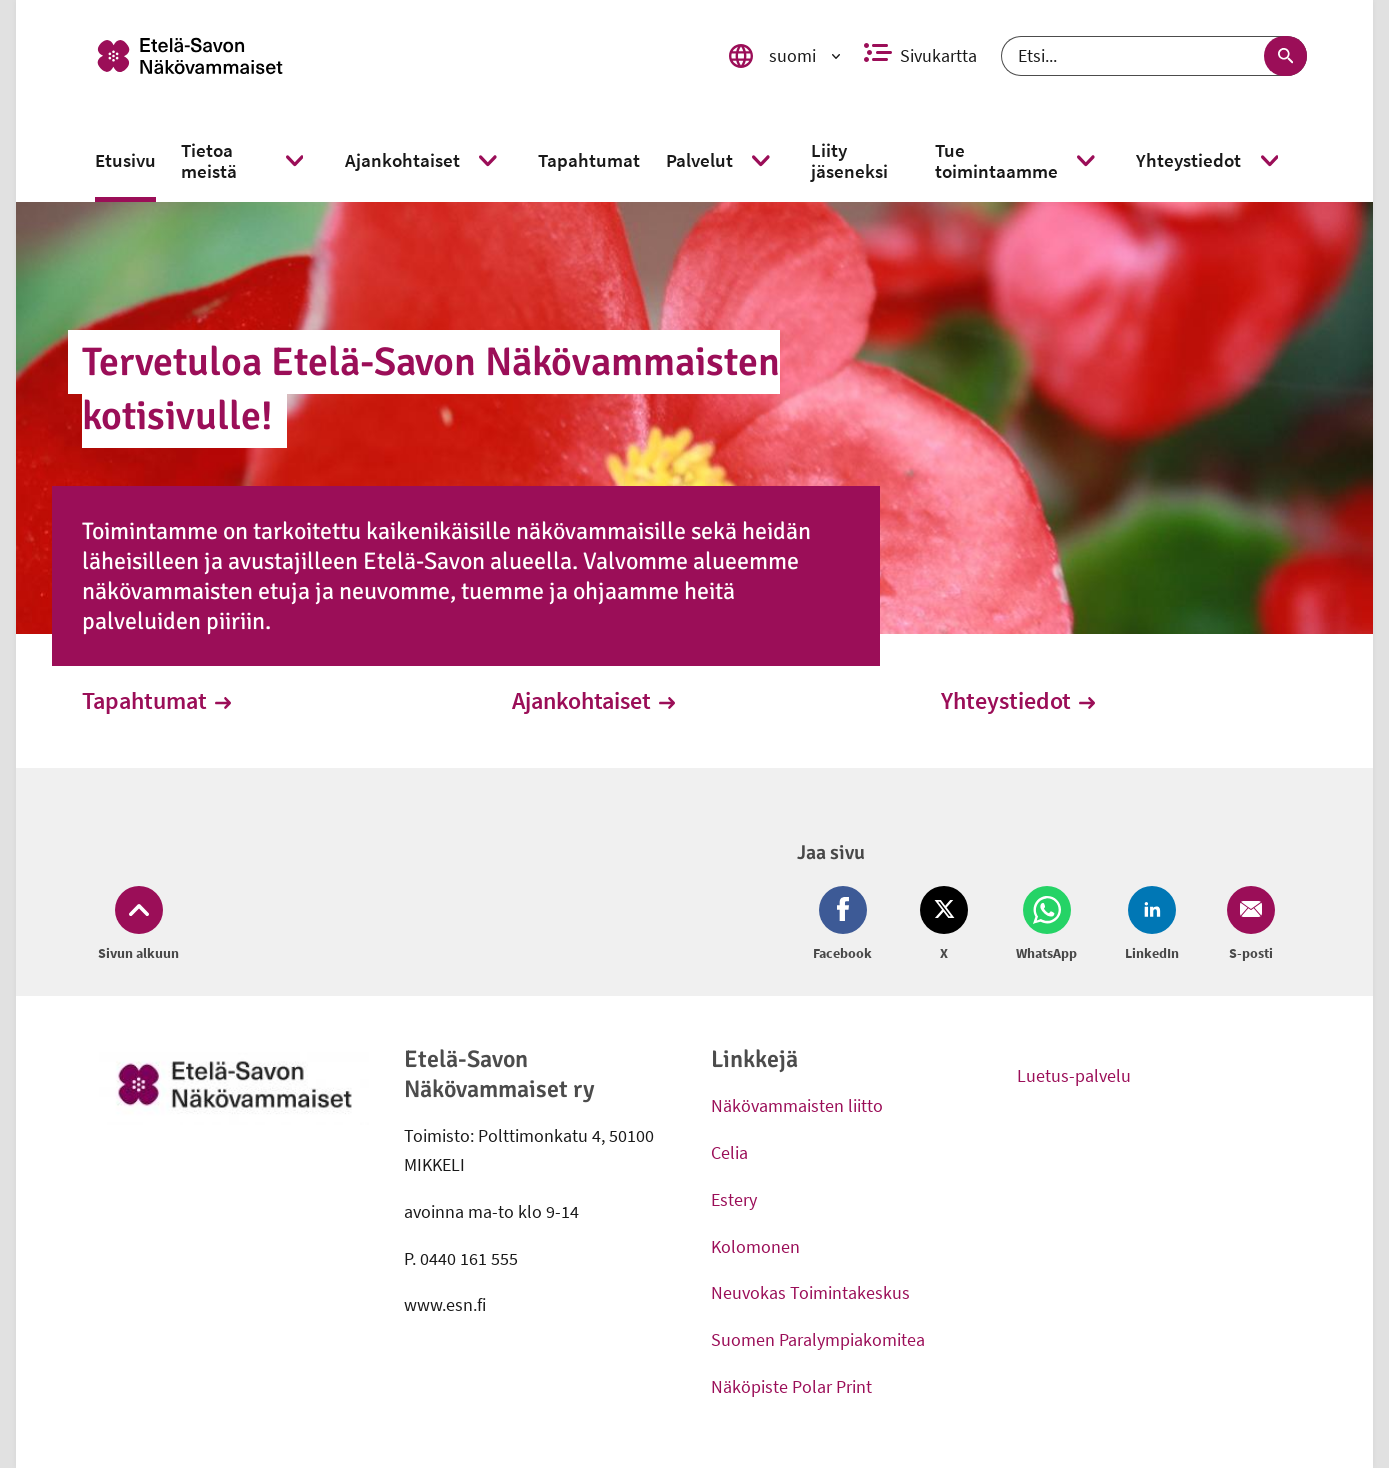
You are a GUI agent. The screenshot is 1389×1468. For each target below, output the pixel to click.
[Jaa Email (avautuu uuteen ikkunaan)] (1247, 925)
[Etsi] (1154, 56)
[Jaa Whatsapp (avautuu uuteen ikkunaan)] (1046, 925)
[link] (388, 56)
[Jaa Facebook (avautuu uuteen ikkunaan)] (846, 925)
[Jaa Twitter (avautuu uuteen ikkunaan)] (944, 925)
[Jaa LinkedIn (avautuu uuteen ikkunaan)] (1152, 925)
